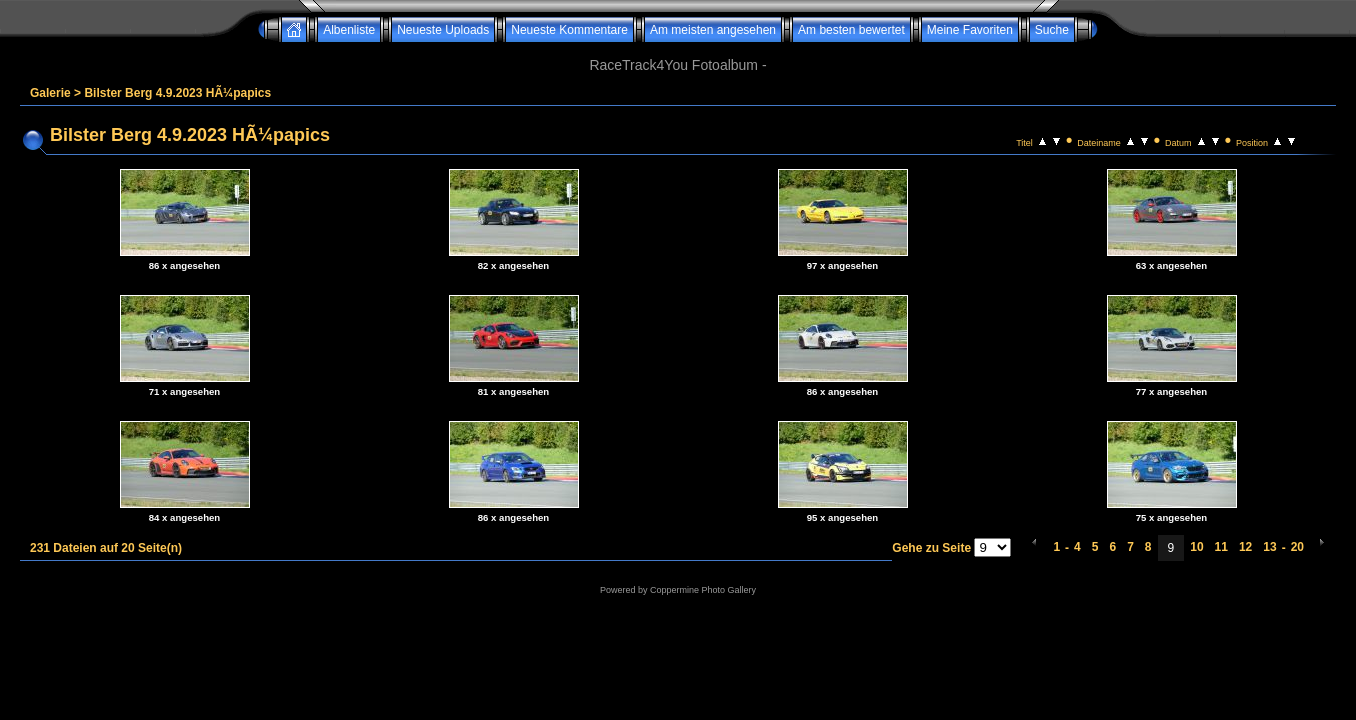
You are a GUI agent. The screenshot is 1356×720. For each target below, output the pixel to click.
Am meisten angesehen (713, 30)
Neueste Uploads (443, 30)
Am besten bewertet (851, 30)
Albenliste (349, 30)
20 (1297, 547)
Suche (1052, 30)
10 (1196, 547)
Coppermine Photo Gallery (703, 590)
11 (1221, 547)
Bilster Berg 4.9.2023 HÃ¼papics (177, 93)
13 (1269, 547)
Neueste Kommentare (569, 30)
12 (1245, 547)
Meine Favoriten (970, 30)
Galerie (50, 93)
